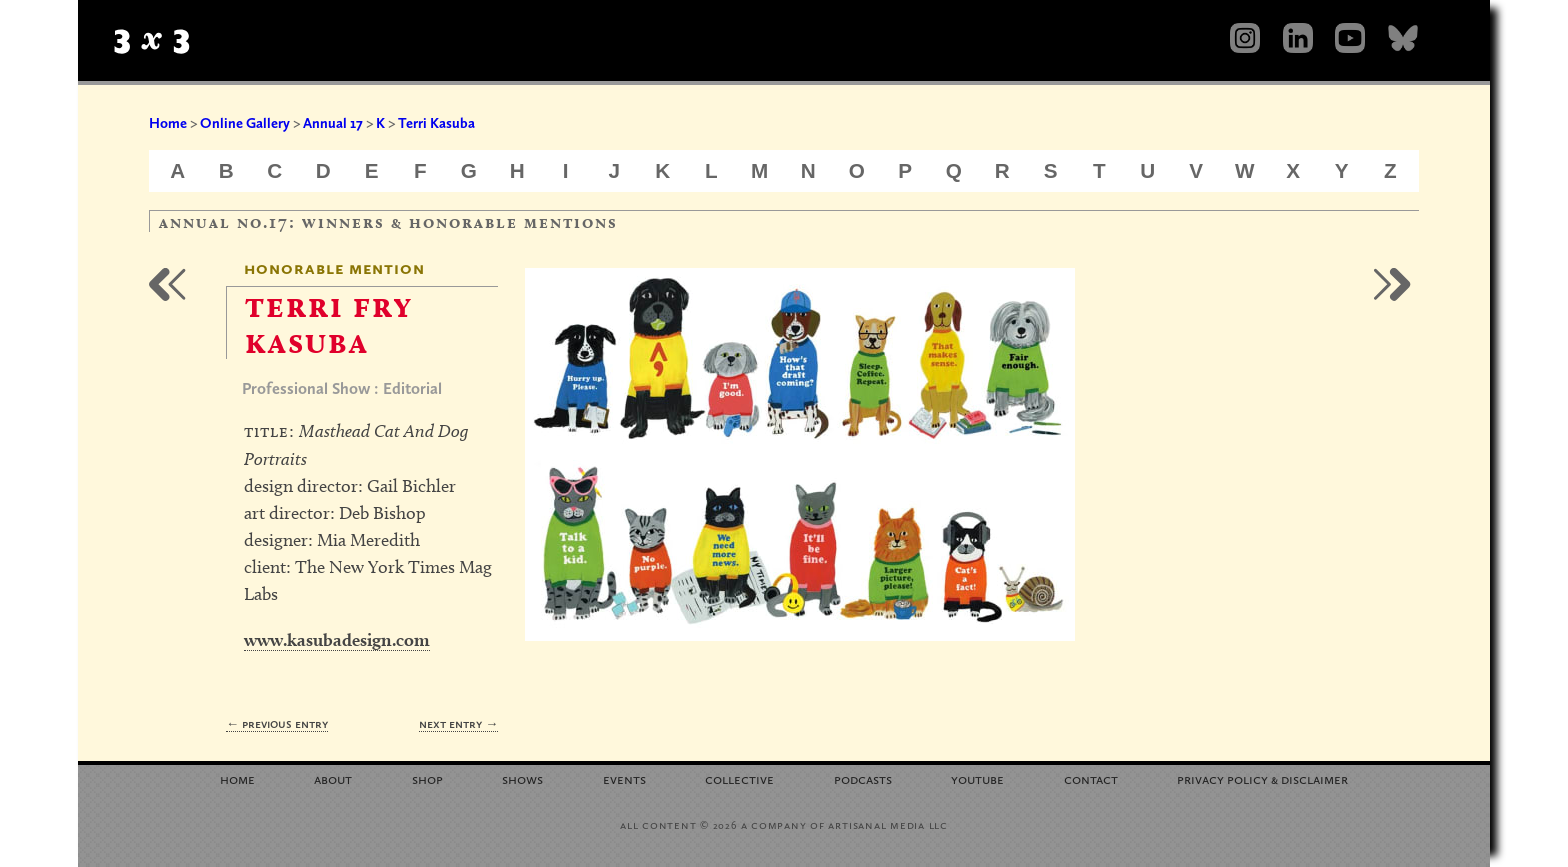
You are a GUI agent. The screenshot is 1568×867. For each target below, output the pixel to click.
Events (624, 778)
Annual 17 (333, 123)
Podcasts (863, 778)
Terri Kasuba (436, 123)
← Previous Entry (277, 723)
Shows (522, 778)
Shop (427, 778)
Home (168, 123)
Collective (739, 778)
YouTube (977, 778)
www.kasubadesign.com (337, 639)
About (333, 778)
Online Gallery (245, 123)
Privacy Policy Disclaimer (1262, 778)
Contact (1091, 778)
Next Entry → (458, 723)
